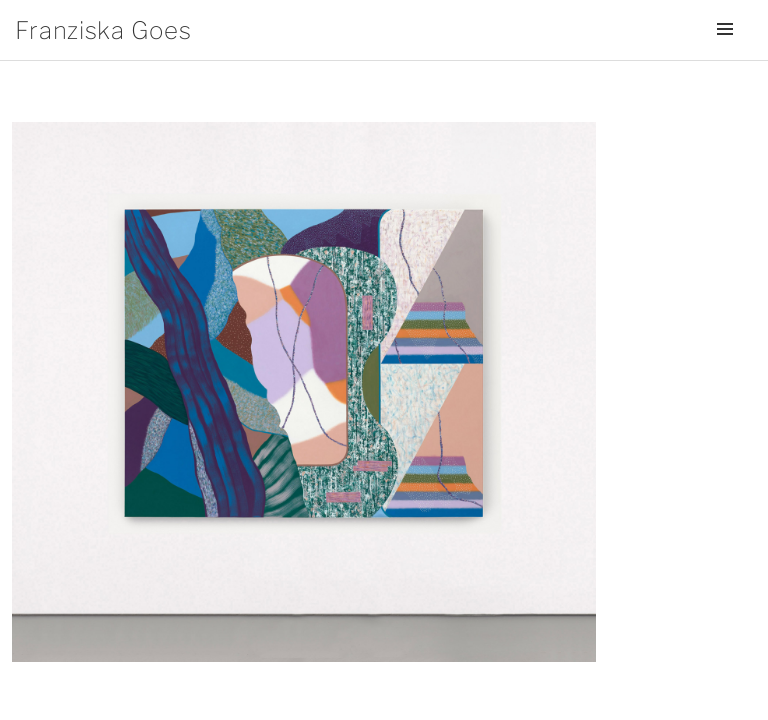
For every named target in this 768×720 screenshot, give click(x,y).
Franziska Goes (103, 30)
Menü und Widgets (725, 57)
